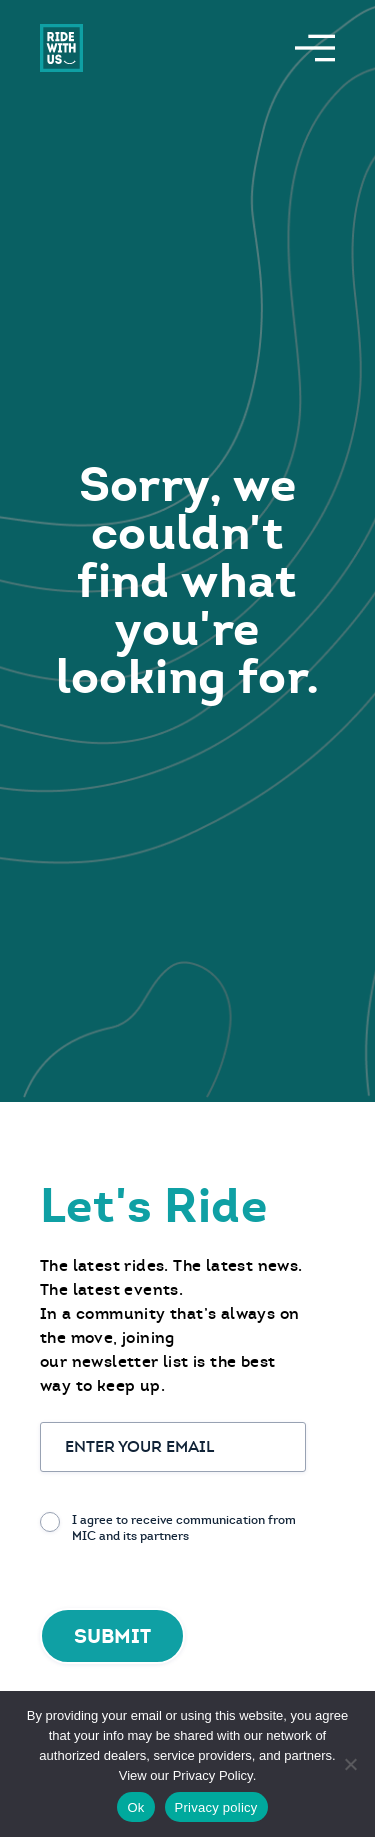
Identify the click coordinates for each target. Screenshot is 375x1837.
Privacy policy (216, 1807)
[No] (350, 1764)
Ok (135, 1807)
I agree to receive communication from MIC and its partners (184, 1528)
